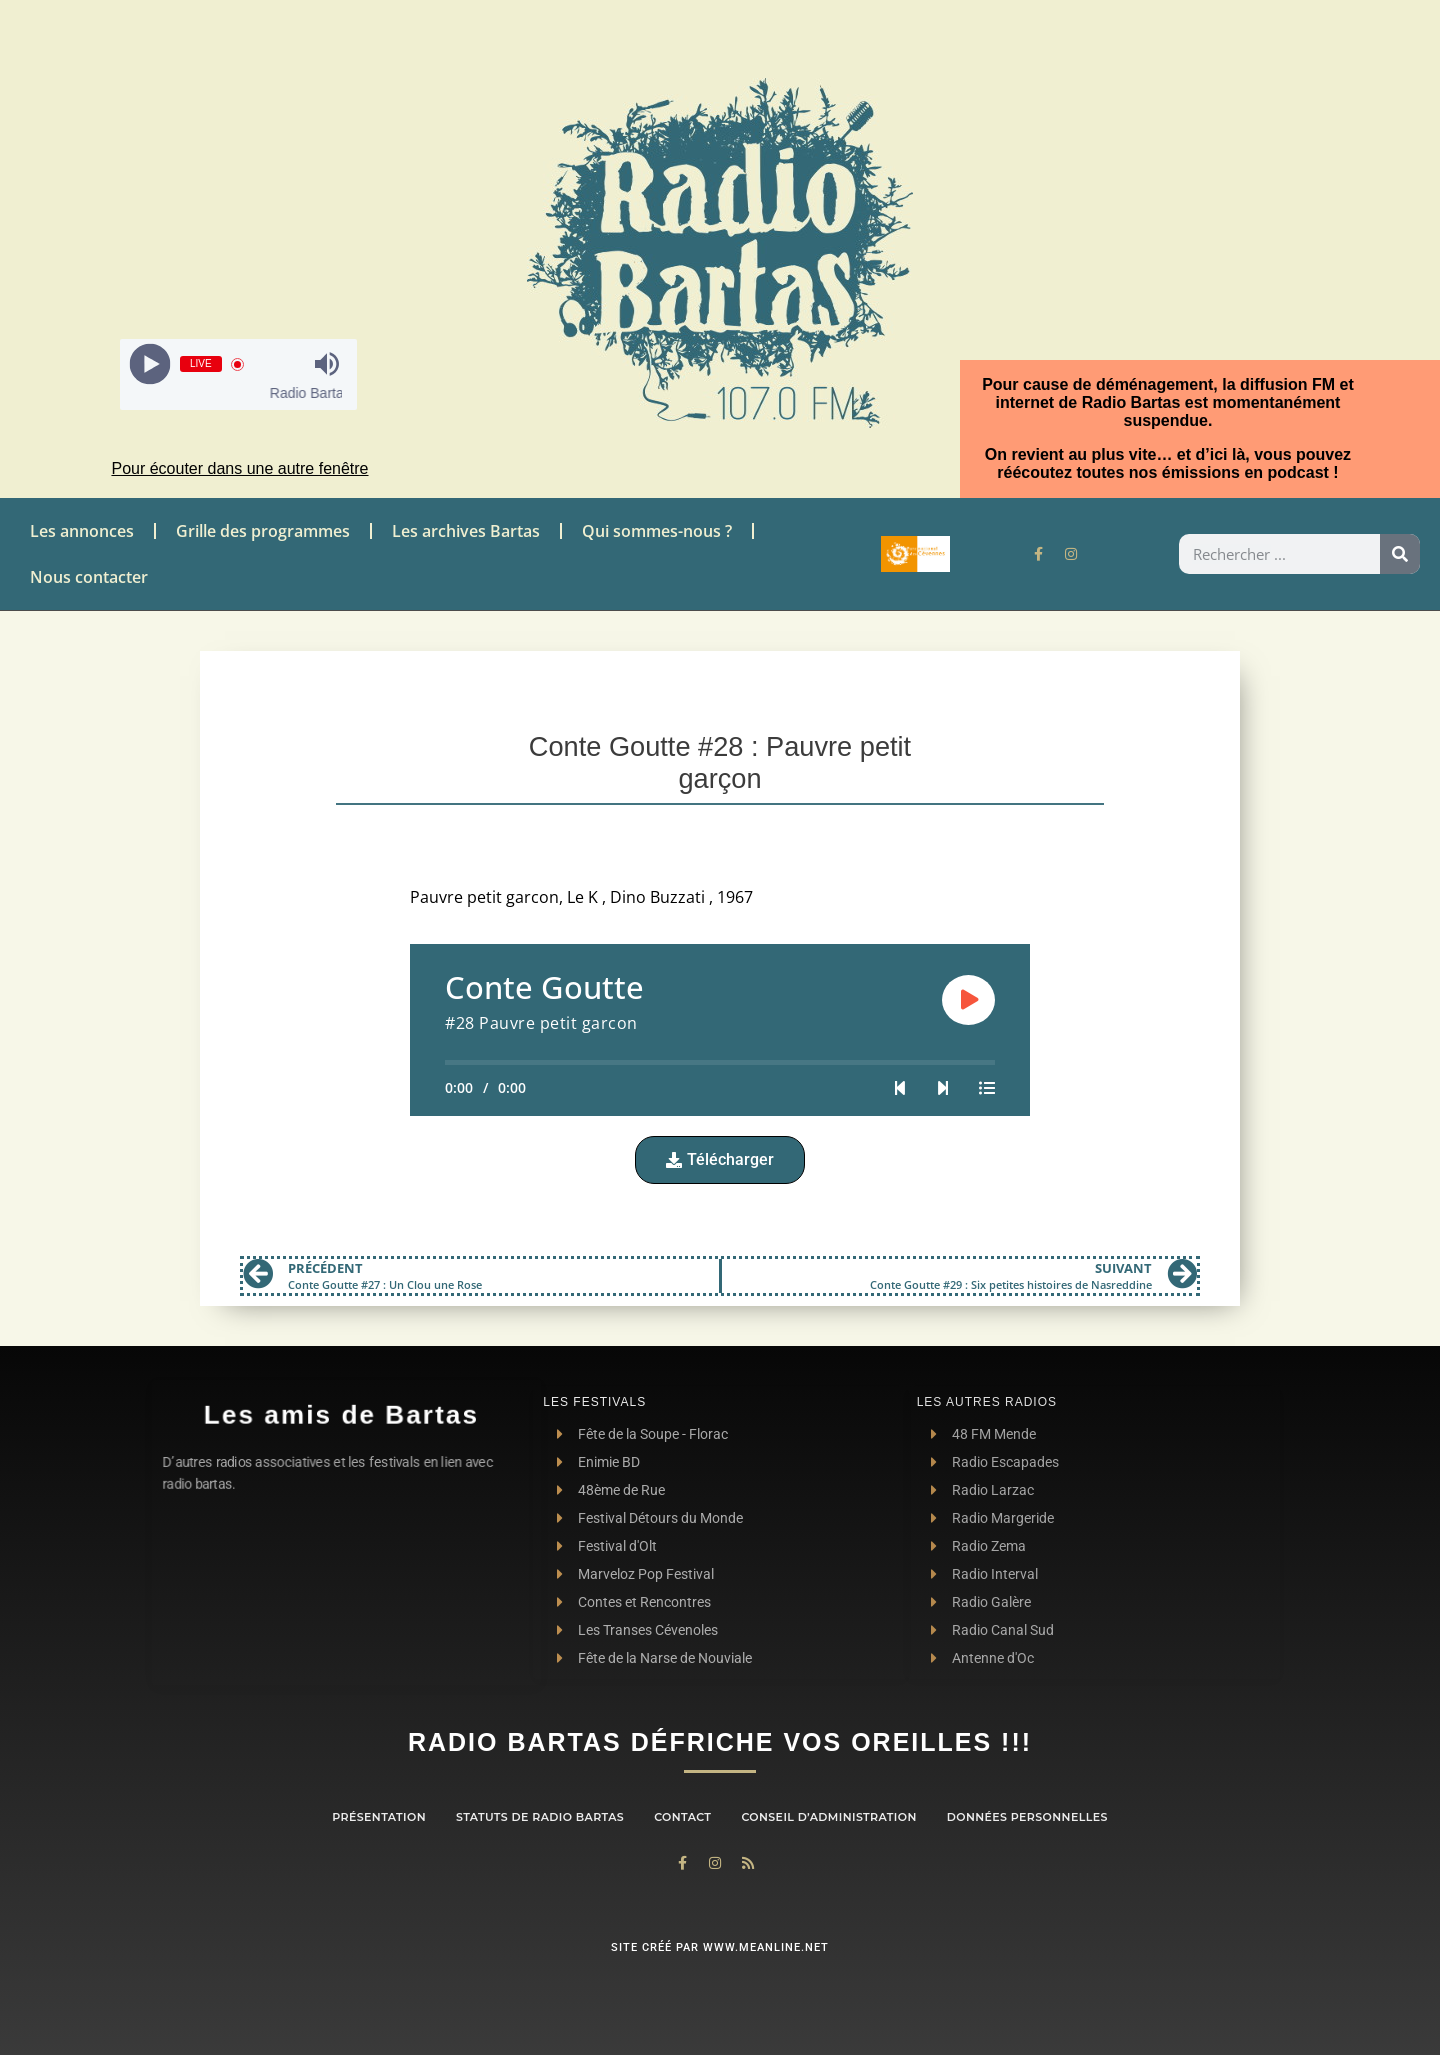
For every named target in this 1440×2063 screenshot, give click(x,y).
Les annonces (82, 531)
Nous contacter (89, 577)
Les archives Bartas (466, 531)
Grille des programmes (263, 531)
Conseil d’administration (828, 1817)
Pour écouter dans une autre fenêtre (239, 468)
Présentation (379, 1817)
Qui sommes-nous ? (657, 531)
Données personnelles (1027, 1817)
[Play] (149, 364)
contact (682, 1817)
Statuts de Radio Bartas (540, 1817)
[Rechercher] (1400, 554)
